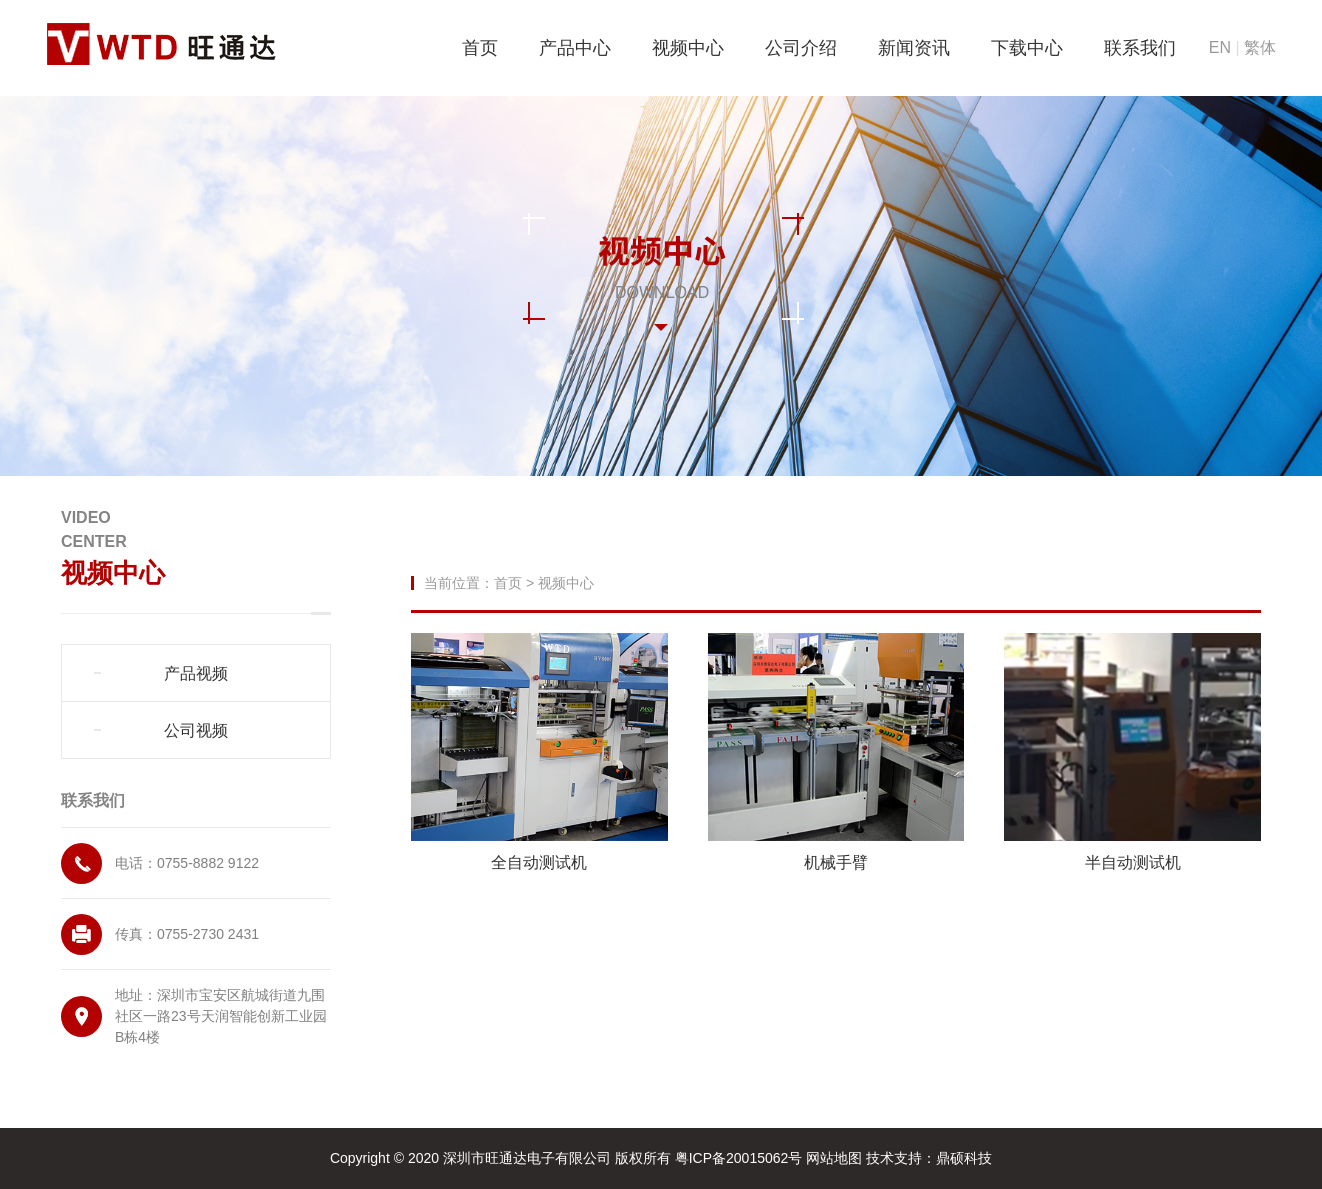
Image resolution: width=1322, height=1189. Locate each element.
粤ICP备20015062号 (741, 1158)
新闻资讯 (914, 48)
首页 (480, 48)
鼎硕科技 (964, 1158)
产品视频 (196, 673)
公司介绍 (801, 48)
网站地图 (836, 1158)
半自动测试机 (1133, 862)
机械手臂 (836, 862)
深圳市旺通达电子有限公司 (527, 1158)
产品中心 (575, 48)
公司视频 (196, 730)
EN (1220, 47)
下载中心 (1027, 48)
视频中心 (688, 48)
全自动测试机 (539, 862)
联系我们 (1140, 48)
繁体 (1260, 47)
